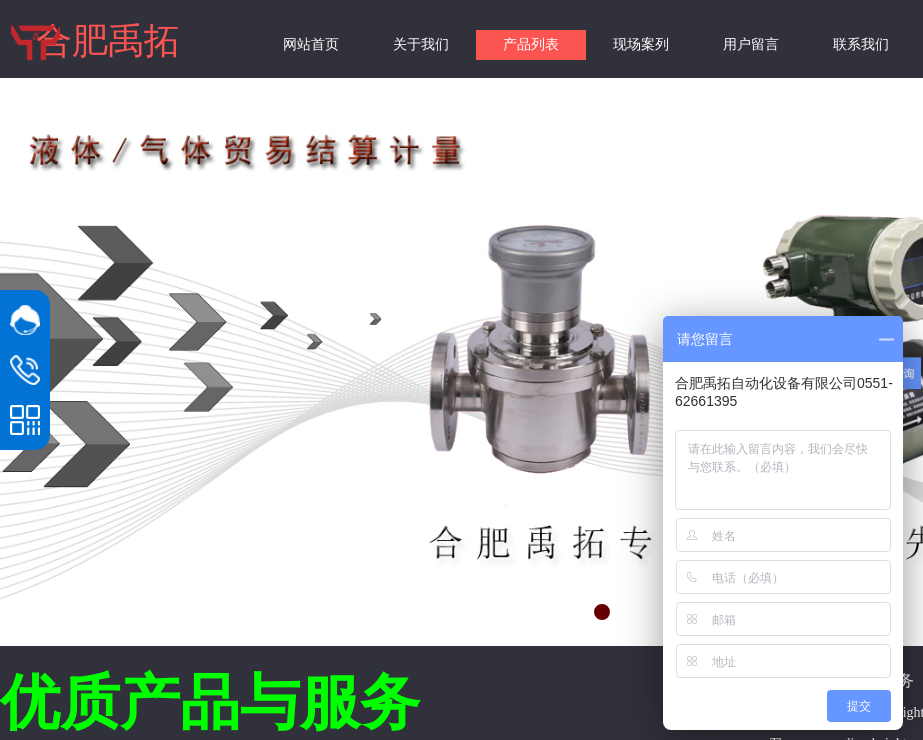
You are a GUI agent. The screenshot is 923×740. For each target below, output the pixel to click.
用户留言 (751, 44)
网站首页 (311, 44)
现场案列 (641, 44)
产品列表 (531, 44)
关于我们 (421, 44)
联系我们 (861, 44)
